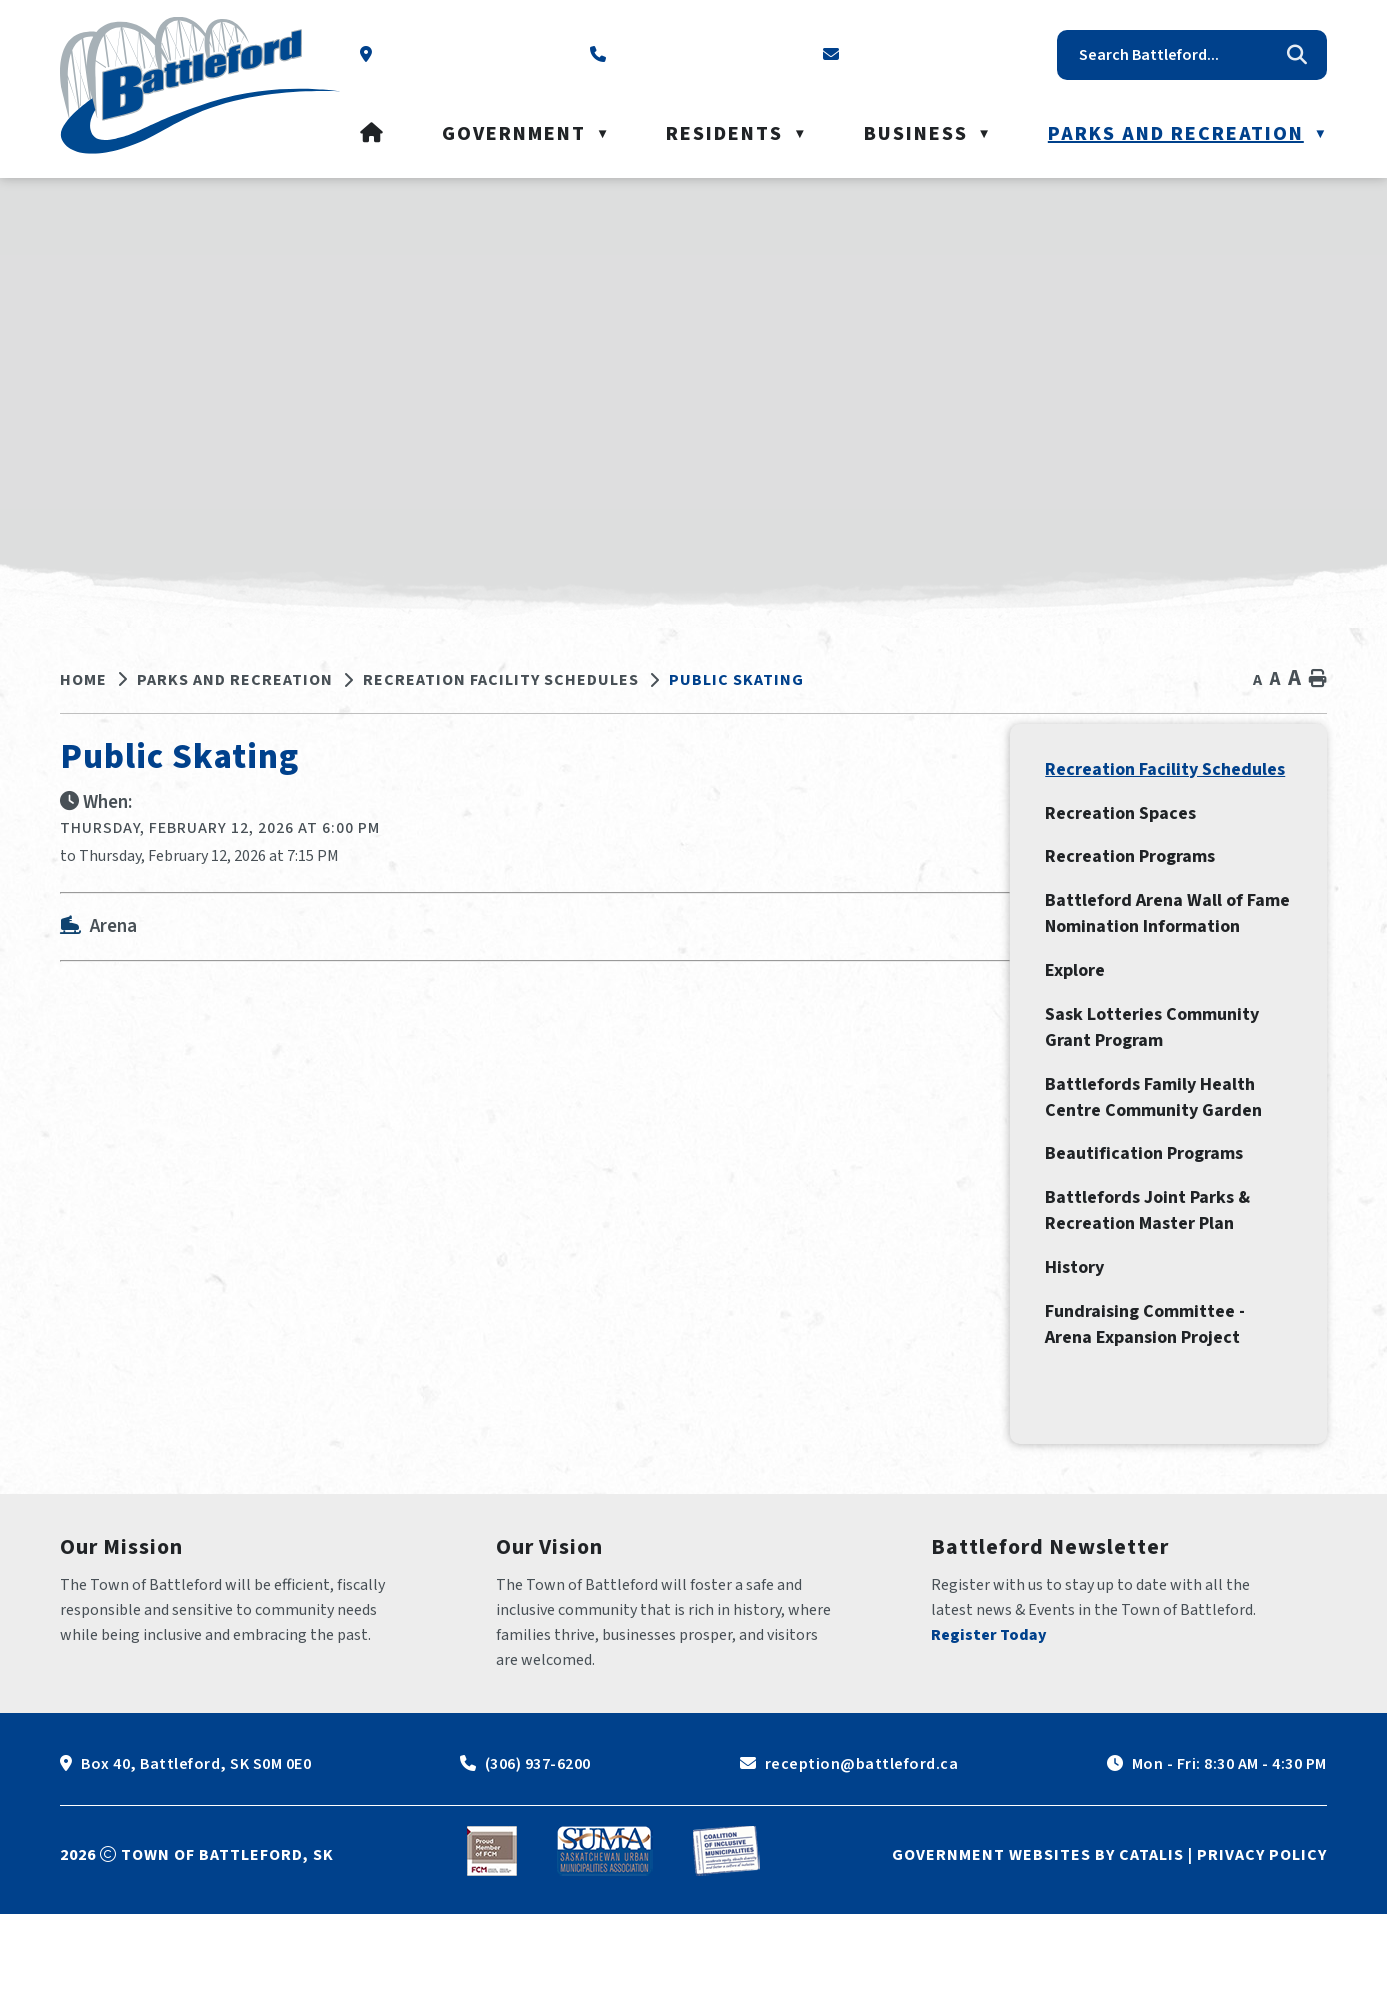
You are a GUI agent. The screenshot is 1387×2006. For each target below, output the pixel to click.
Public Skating (736, 680)
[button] (1297, 55)
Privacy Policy (1262, 1947)
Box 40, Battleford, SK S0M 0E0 (196, 1856)
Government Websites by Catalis (1038, 1947)
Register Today (989, 1727)
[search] (1177, 55)
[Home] (372, 134)
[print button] (1318, 679)
